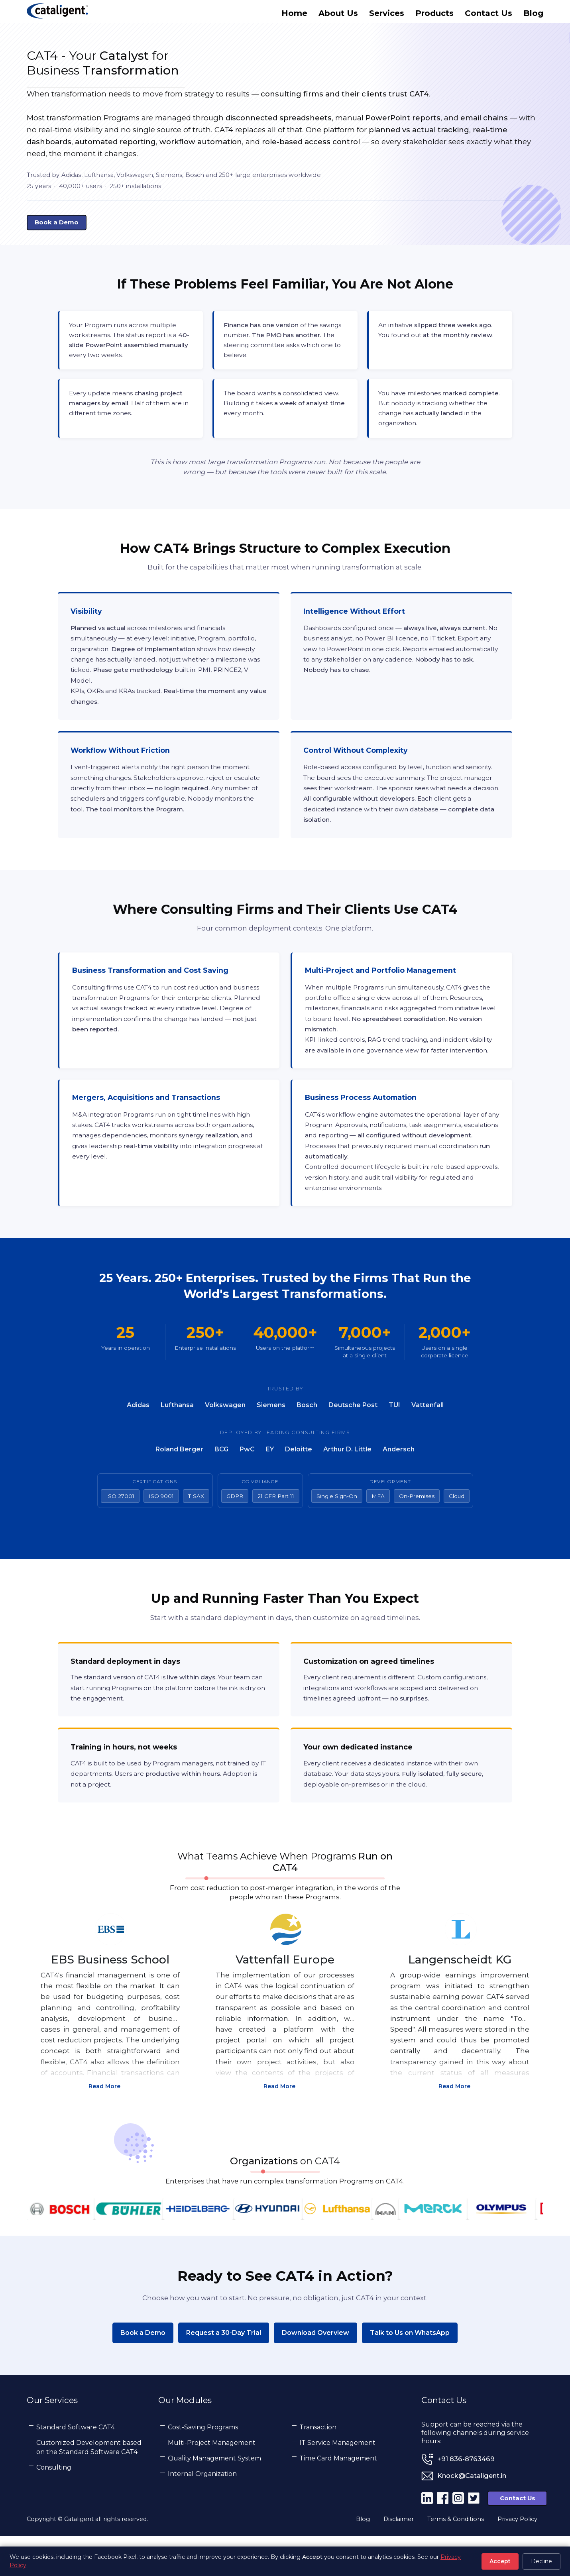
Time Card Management (338, 2497)
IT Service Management (337, 2481)
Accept (500, 2561)
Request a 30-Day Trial (223, 2371)
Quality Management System (214, 2497)
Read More (110, 2118)
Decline (541, 2561)
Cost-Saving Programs (203, 2466)
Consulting (53, 2506)
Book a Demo (142, 2371)
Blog (533, 15)
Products (434, 15)
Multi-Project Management (212, 2481)
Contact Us (488, 15)
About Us (338, 15)
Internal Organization (202, 2512)
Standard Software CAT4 (75, 2466)
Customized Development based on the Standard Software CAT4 (89, 2486)
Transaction (317, 2466)
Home (294, 15)
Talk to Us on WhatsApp (410, 2371)
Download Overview (315, 2371)
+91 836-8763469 (466, 2498)
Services (386, 15)
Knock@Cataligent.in (471, 2515)
